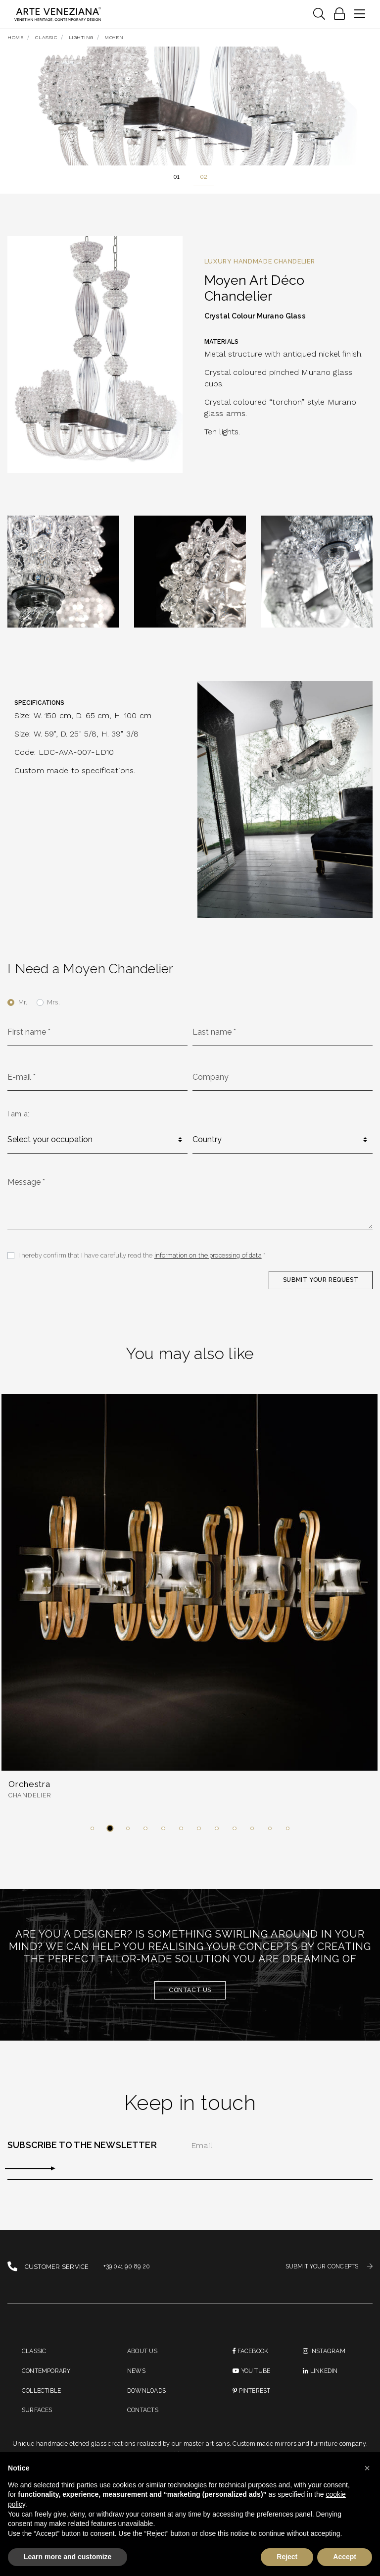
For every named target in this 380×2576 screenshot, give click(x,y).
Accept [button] (344, 2557)
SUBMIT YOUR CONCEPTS (326, 2273)
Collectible (42, 2399)
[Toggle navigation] (319, 14)
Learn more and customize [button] (67, 2557)
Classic (35, 2358)
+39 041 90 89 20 (128, 2273)
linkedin (321, 2378)
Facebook (252, 2358)
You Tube (253, 2378)
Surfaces (38, 2419)
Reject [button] (287, 2557)
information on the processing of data (209, 1259)
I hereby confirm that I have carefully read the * (143, 1259)
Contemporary (48, 2378)
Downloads (148, 2399)
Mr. (22, 1003)
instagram (325, 2358)
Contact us (190, 1996)
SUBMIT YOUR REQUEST (319, 1284)
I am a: (18, 1115)
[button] (92, 1834)
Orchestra (31, 1790)
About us (143, 2358)
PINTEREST (253, 2399)
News (137, 2378)
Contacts (143, 2419)
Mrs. (53, 1003)
